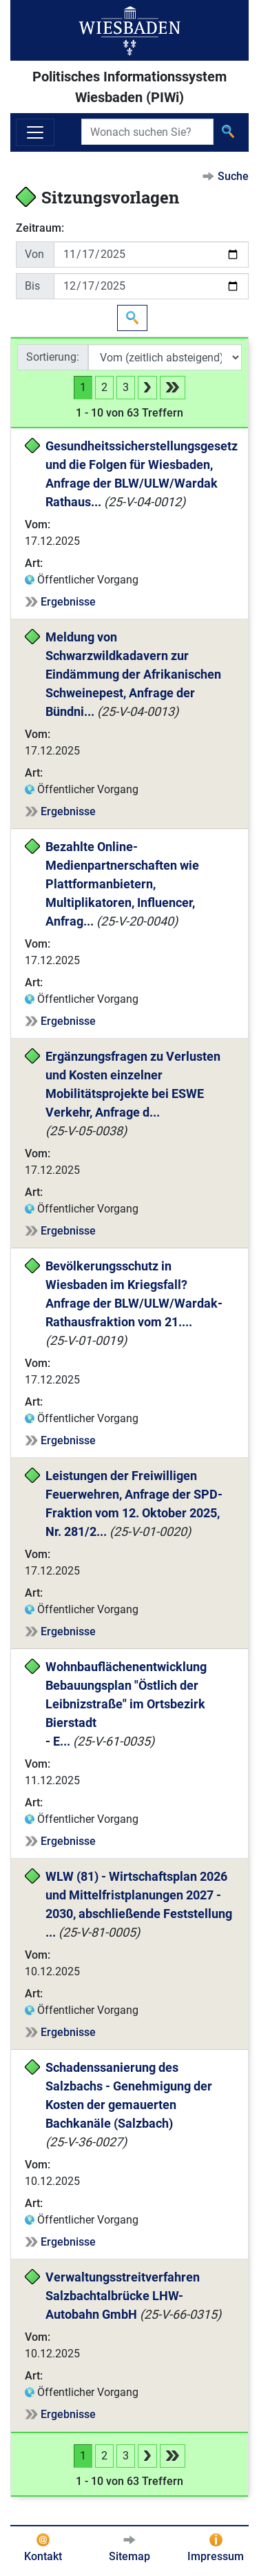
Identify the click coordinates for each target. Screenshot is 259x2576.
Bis (32, 285)
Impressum (215, 2556)
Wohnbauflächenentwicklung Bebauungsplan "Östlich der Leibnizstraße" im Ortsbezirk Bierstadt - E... (127, 1703)
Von (34, 254)
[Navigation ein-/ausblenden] (35, 132)
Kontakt (43, 2556)
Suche (233, 176)
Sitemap (129, 2556)
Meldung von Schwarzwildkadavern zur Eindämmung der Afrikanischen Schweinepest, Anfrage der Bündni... (134, 674)
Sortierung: (52, 356)
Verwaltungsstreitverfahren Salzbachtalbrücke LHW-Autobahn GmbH (124, 2296)
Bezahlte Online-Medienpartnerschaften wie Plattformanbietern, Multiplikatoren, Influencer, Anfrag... (123, 883)
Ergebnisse (68, 601)
